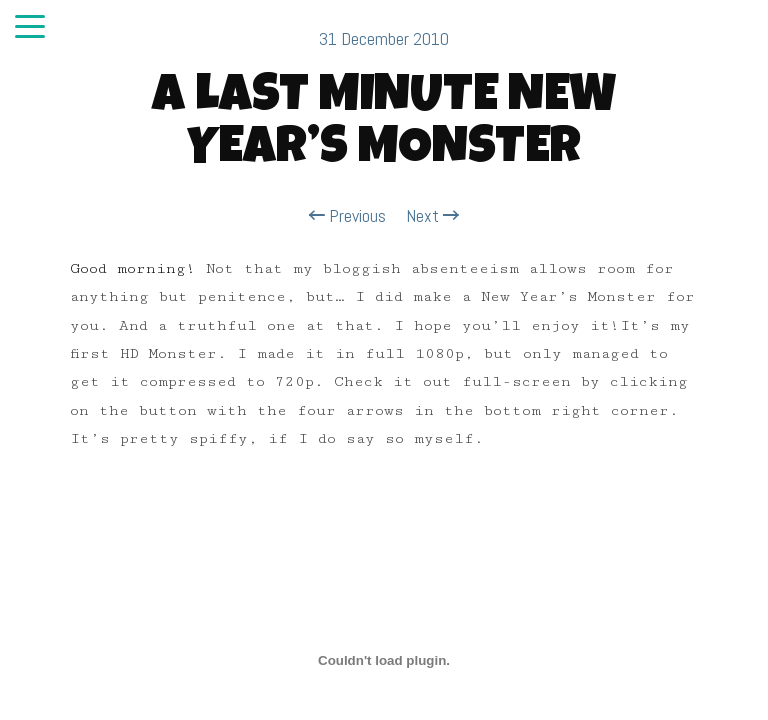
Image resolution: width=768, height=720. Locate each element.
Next (432, 216)
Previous (347, 216)
